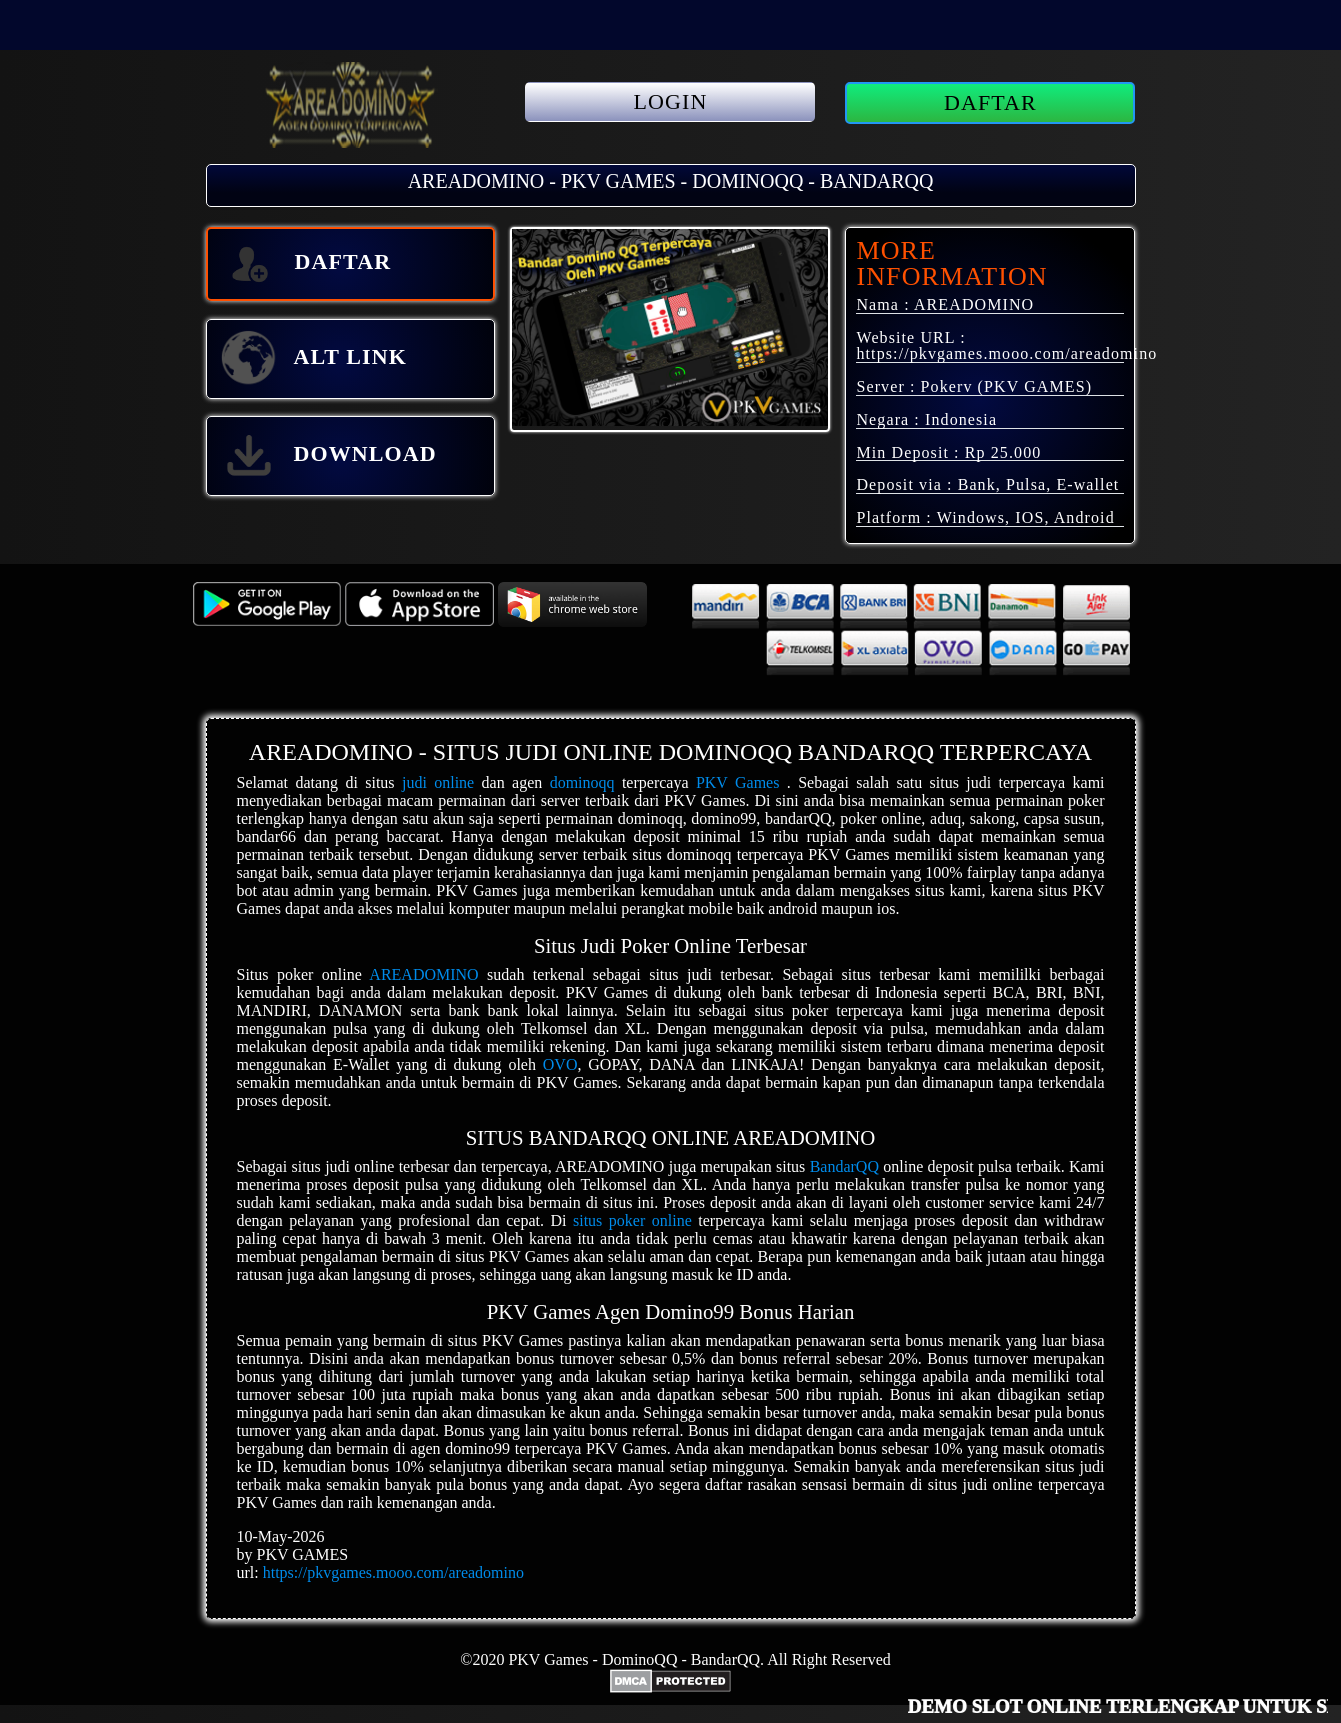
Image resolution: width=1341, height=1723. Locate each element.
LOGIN (671, 101)
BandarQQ (844, 1166)
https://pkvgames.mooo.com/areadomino (1006, 353)
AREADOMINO (423, 974)
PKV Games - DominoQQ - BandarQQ (634, 1659)
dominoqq (582, 782)
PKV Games (738, 782)
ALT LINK (313, 359)
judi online (438, 782)
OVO (560, 1064)
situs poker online (632, 1220)
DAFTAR (990, 102)
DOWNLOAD (328, 456)
